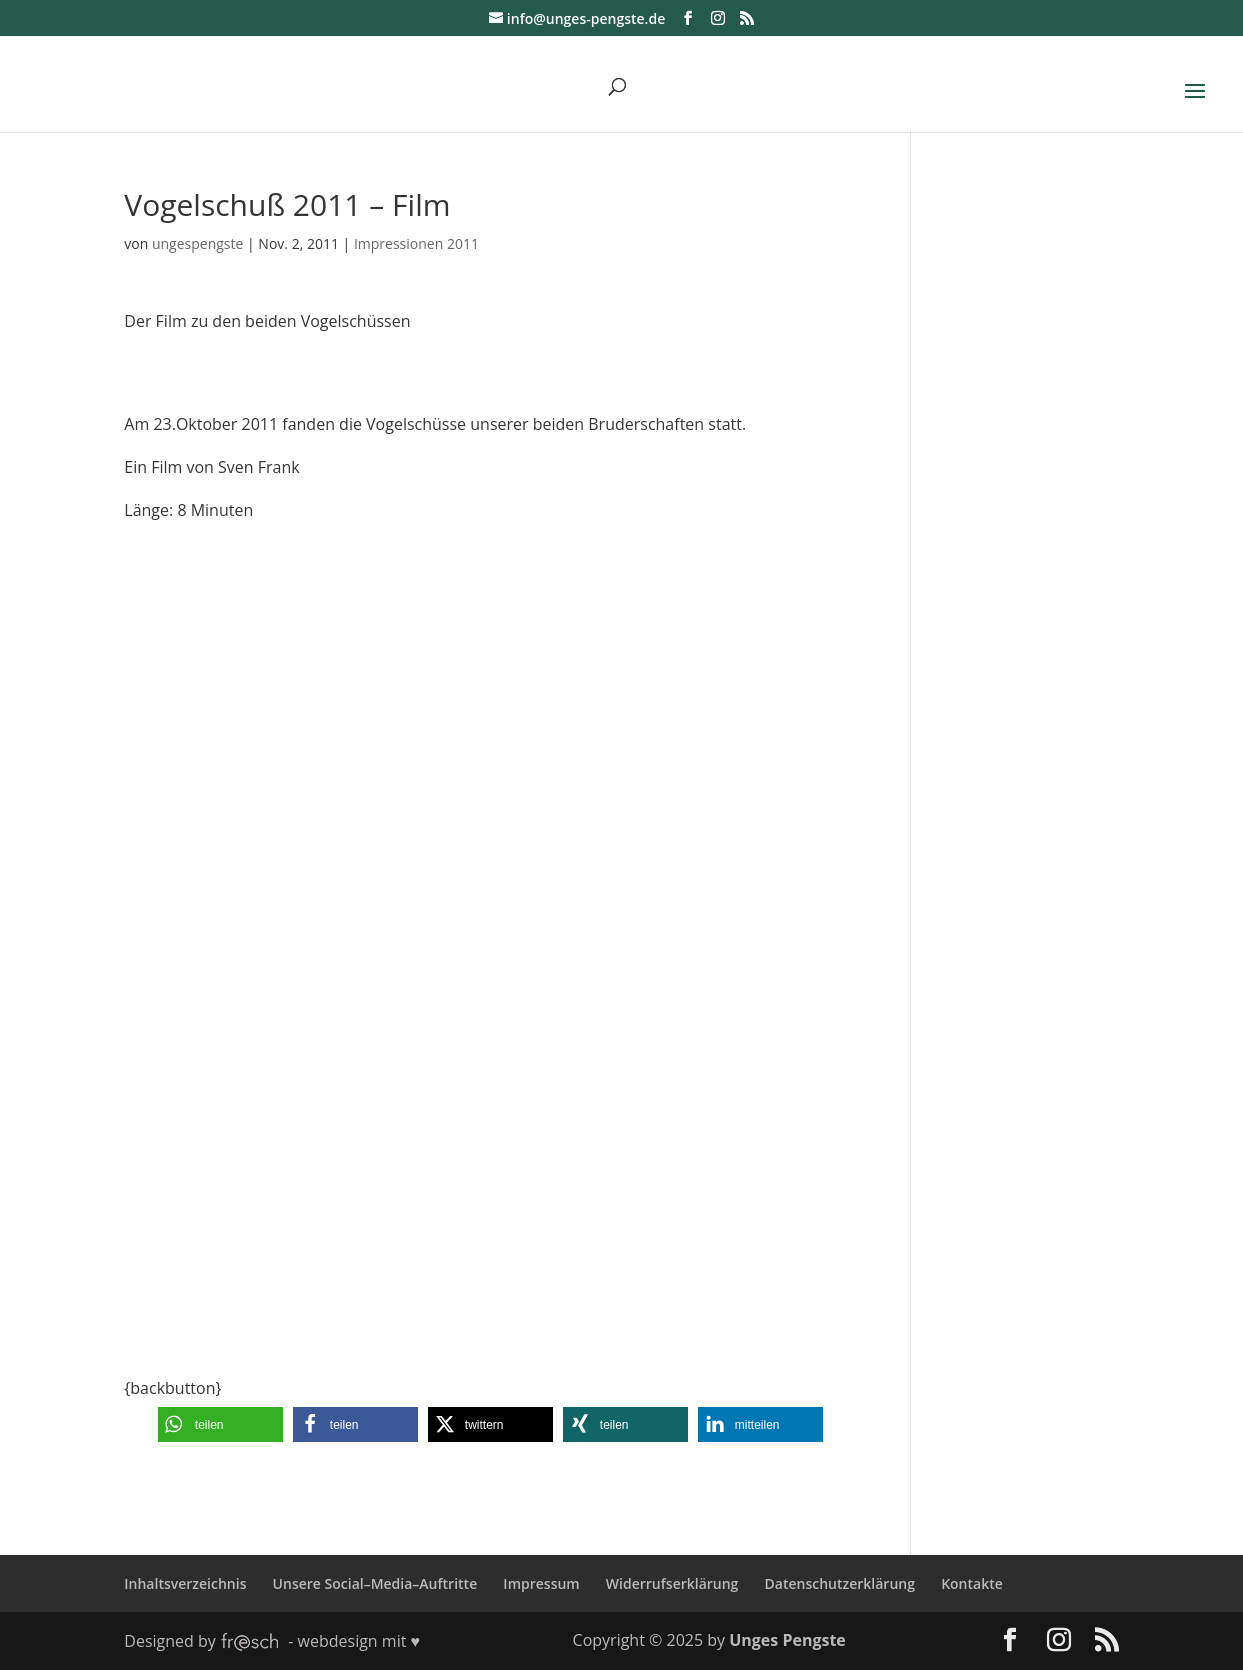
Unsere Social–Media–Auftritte (375, 1583)
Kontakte (972, 1583)
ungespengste (197, 243)
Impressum (541, 1583)
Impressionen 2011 (416, 243)
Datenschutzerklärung (840, 1583)
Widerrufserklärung (672, 1583)
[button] (220, 1424)
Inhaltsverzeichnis (185, 1583)
